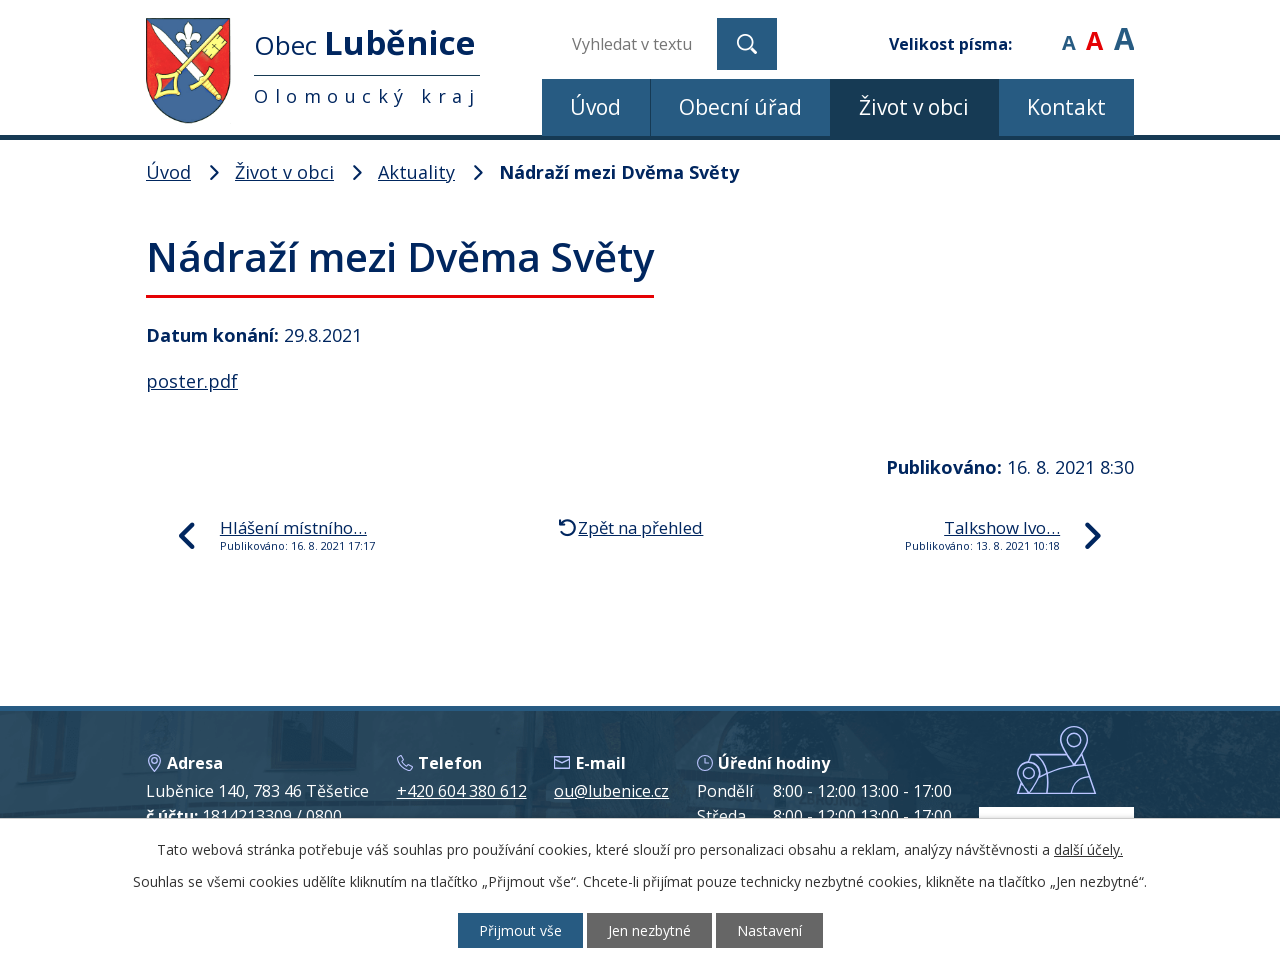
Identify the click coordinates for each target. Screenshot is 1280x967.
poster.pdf (192, 381)
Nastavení (769, 930)
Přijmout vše (520, 930)
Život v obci (914, 107)
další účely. (1088, 849)
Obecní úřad (740, 107)
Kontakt (1066, 107)
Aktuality (416, 172)
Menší (1068, 29)
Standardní (1094, 29)
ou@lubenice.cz (611, 791)
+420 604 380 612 (462, 791)
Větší (1124, 29)
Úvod (595, 107)
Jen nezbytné (649, 930)
